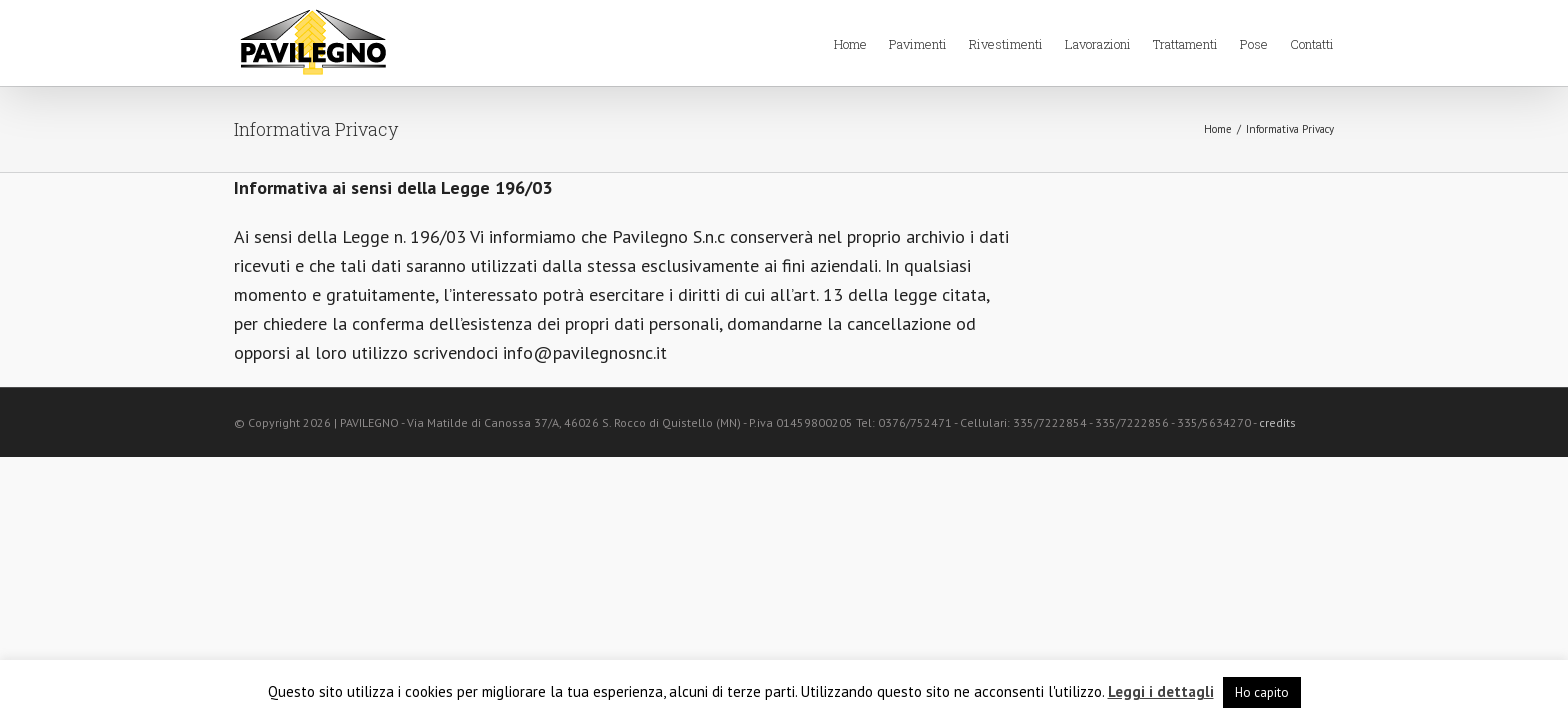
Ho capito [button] (1262, 692)
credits (1277, 422)
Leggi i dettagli (1161, 691)
